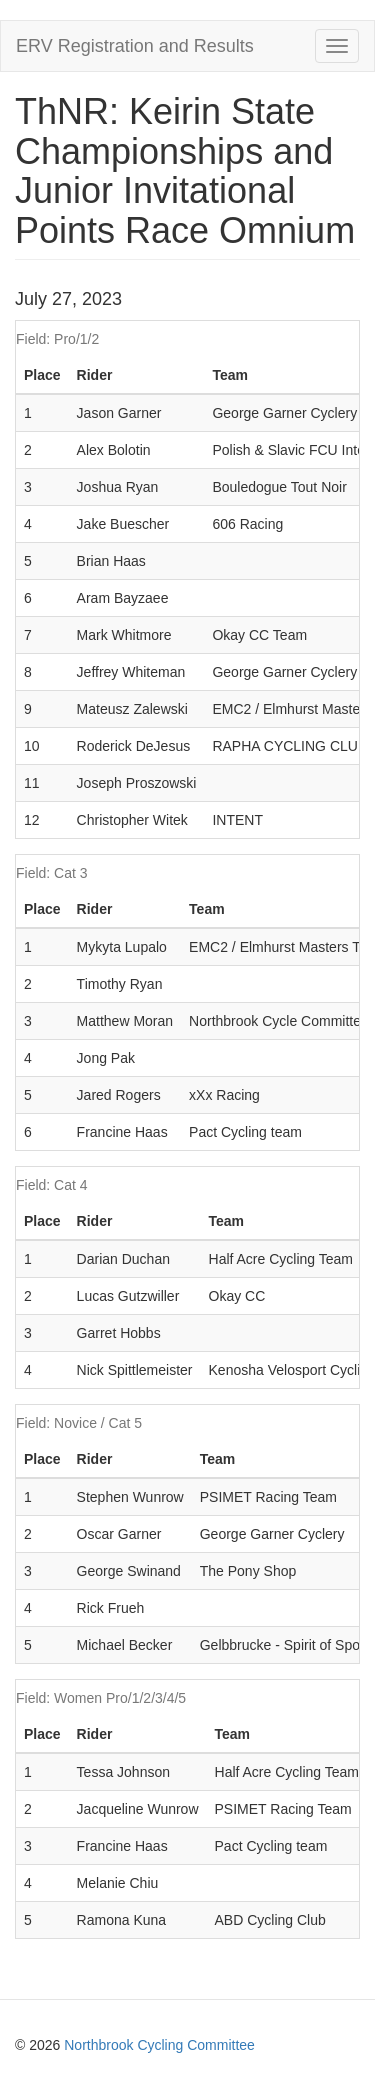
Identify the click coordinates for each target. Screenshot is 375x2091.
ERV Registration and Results (135, 46)
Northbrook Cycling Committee (159, 2045)
